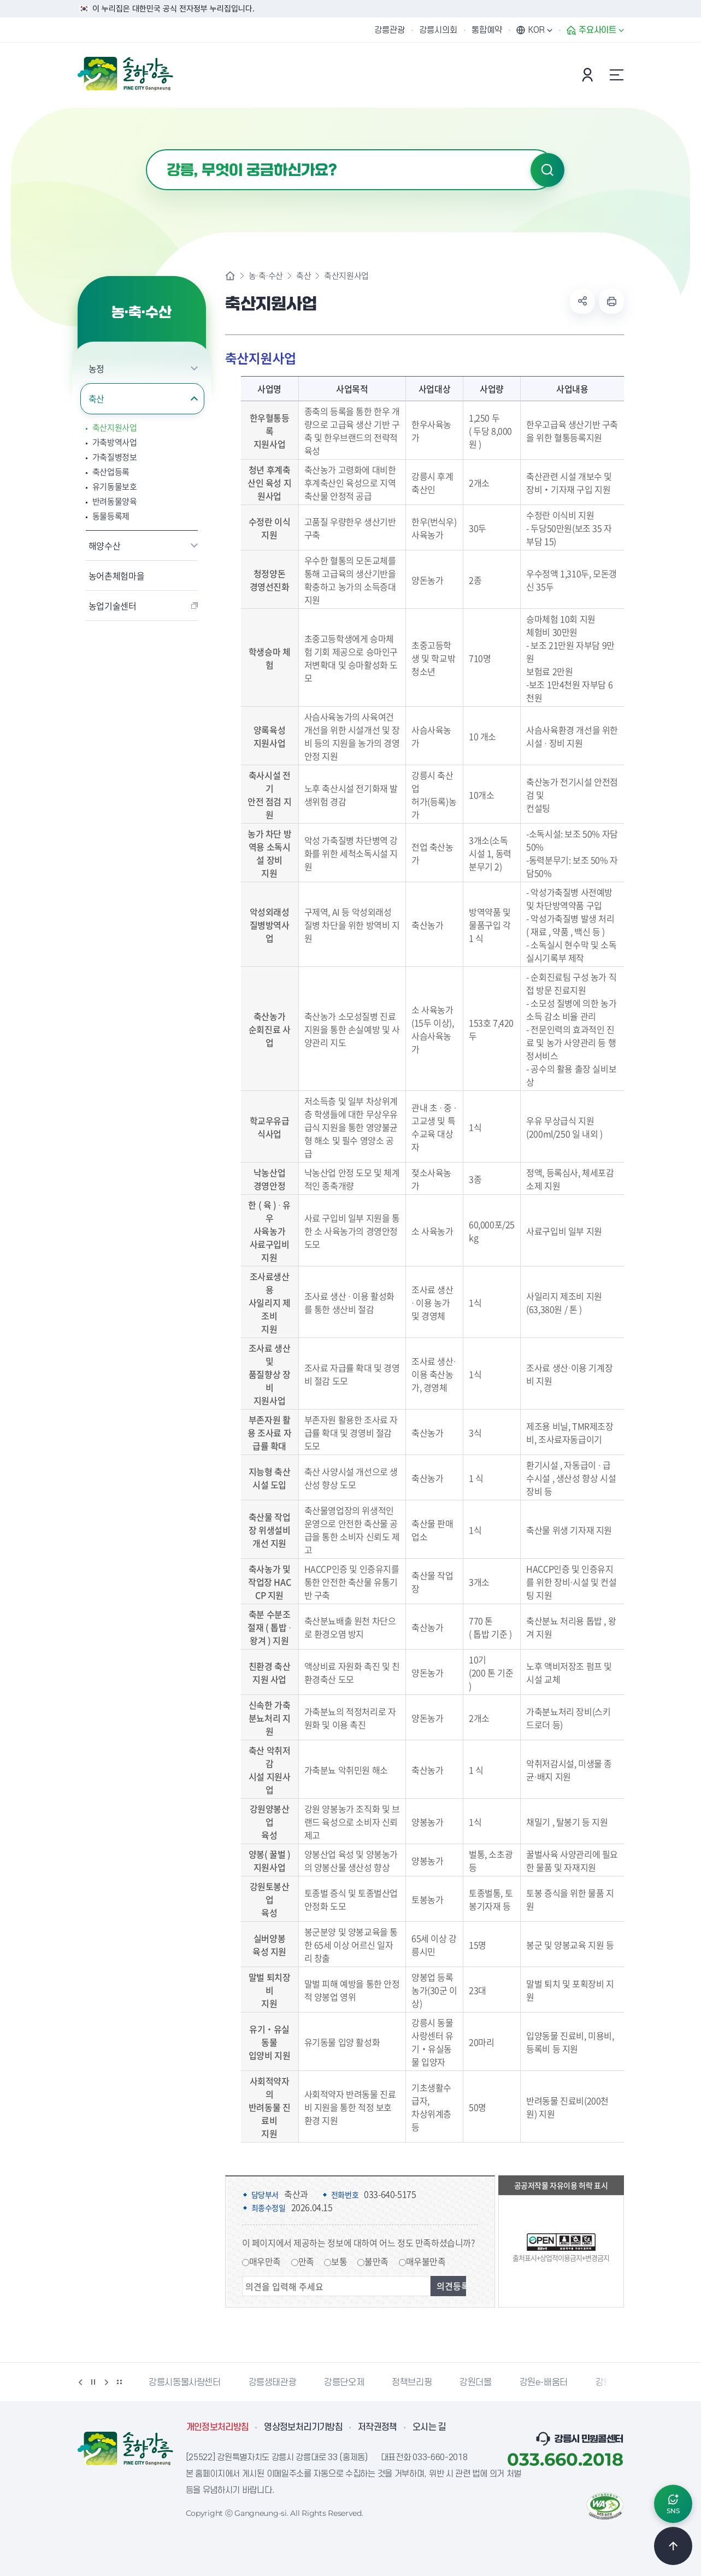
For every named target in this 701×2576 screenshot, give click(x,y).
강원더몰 (475, 2382)
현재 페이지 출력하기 (611, 301)
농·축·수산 (266, 275)
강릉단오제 (344, 2382)
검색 (547, 170)
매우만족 (265, 2261)
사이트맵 (617, 75)
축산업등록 (111, 472)
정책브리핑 (412, 2382)
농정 (96, 368)
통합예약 (487, 30)
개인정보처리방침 (217, 2427)
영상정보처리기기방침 (303, 2427)
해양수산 (105, 545)
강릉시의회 (438, 30)
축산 (96, 398)
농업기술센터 (113, 605)
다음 (107, 2382)
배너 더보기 (120, 2382)
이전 (80, 2382)
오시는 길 (429, 2427)
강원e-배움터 (544, 2382)
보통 (339, 2261)
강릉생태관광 (273, 2382)
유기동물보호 (114, 487)
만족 (306, 2261)
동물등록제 (111, 516)
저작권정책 (377, 2427)
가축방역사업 (114, 442)
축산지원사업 (114, 428)
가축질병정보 (114, 457)
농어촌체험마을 (117, 575)
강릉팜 (608, 2382)
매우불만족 (426, 2261)
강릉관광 (389, 30)
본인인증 (589, 75)
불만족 (376, 2261)
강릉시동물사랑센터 (184, 2382)
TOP (673, 2546)
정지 (93, 2382)
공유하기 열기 (582, 301)
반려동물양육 (114, 501)
